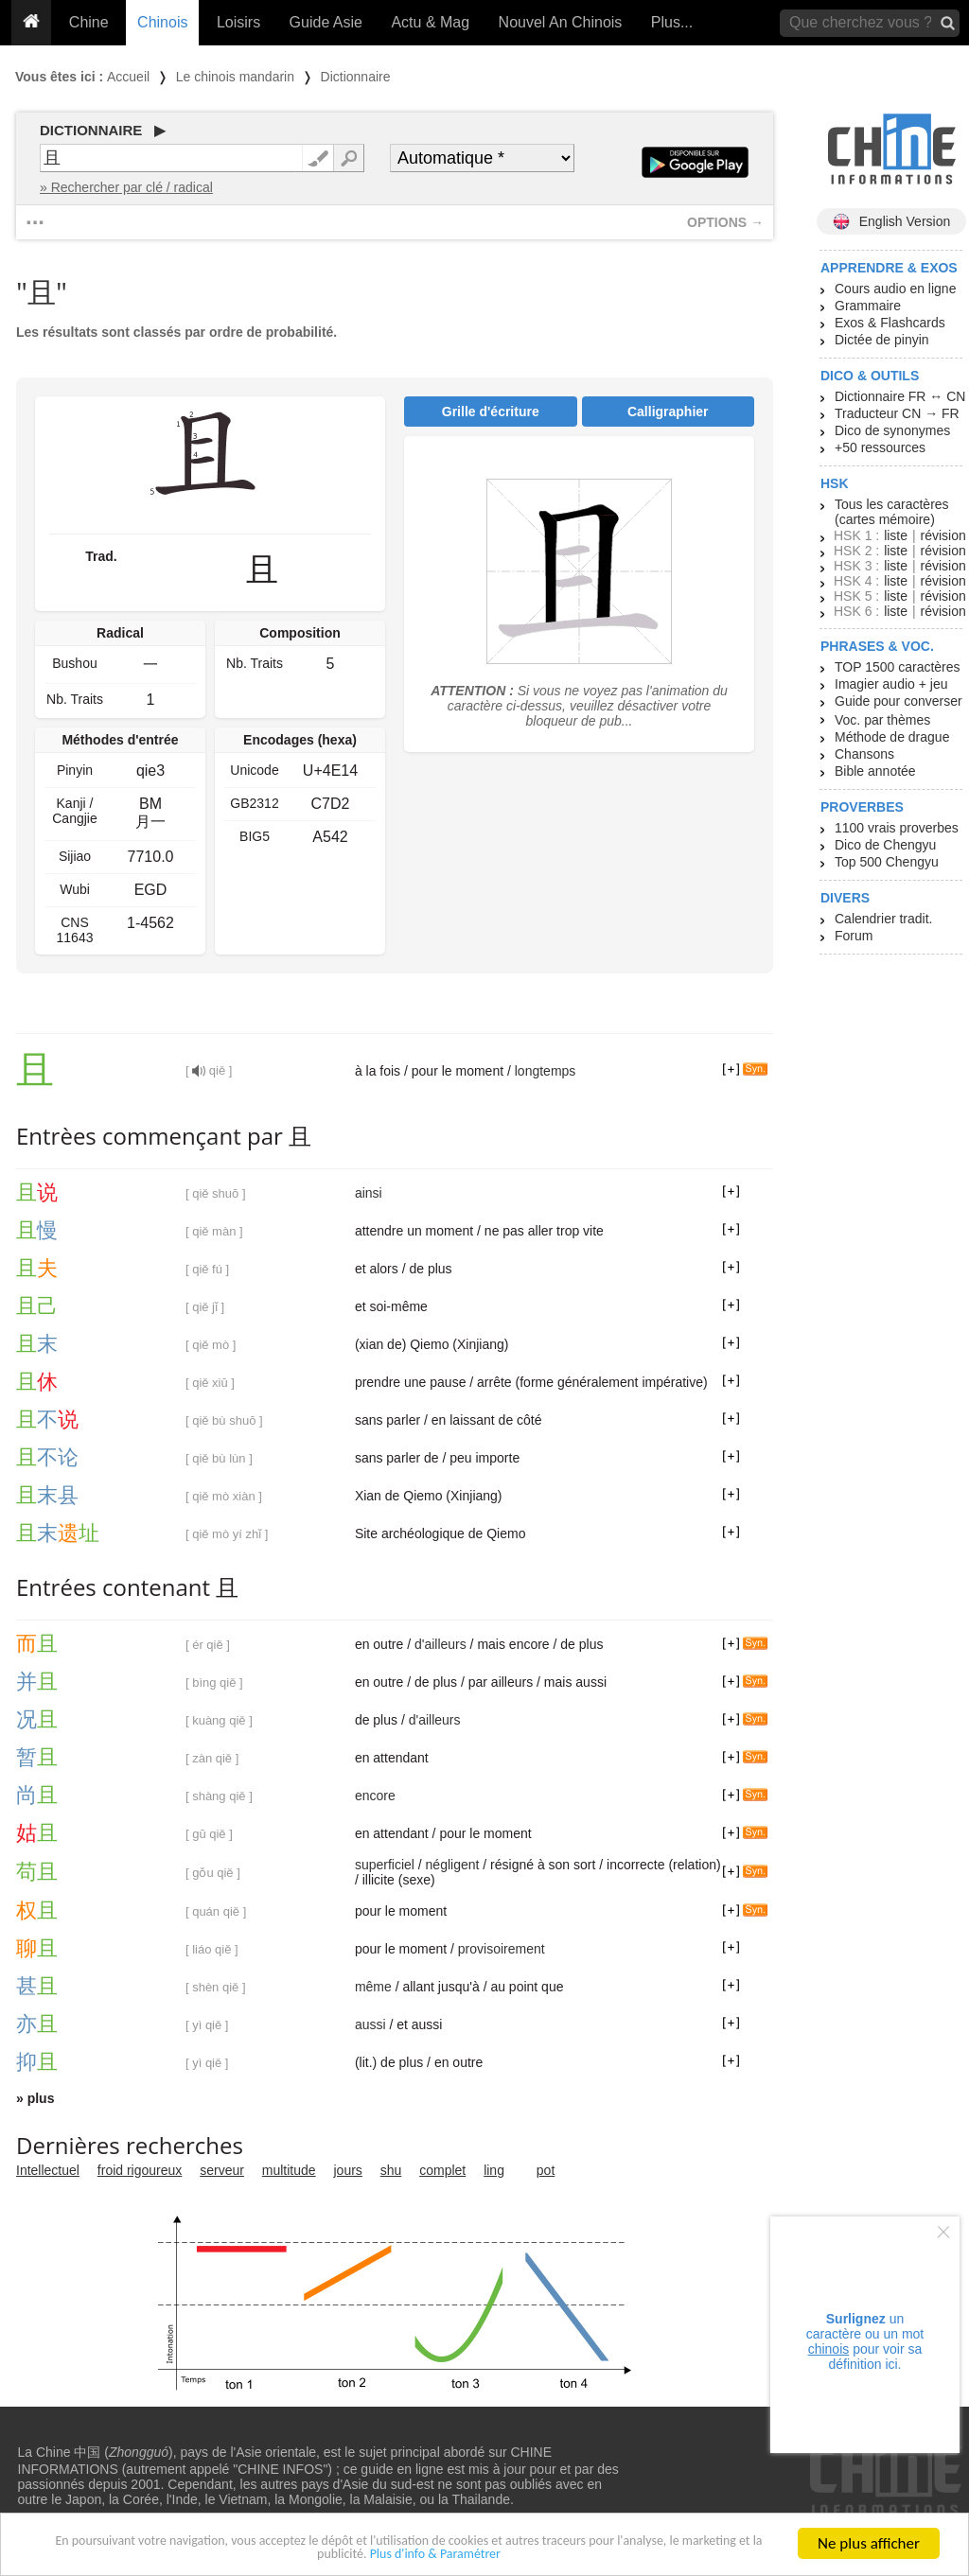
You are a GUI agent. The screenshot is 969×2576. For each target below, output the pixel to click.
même (373, 1986)
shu (391, 2170)
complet (442, 2170)
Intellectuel (47, 2170)
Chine (89, 22)
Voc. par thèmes (882, 719)
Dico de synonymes (892, 430)
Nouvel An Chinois (561, 22)
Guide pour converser (898, 701)
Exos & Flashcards (890, 322)
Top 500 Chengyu (887, 861)
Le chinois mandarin (235, 76)
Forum (853, 935)
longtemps (545, 1070)
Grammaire (868, 305)
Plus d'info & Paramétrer (499, 2559)
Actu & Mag (430, 22)
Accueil (128, 76)
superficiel (384, 1864)
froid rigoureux (140, 2170)
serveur (222, 2170)
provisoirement (501, 1948)
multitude (289, 2170)
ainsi (368, 1192)
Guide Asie (326, 22)
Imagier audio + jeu (891, 684)
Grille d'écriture (490, 411)
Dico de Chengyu (885, 844)
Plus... (672, 22)
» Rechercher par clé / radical (126, 187)
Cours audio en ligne (895, 288)
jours (348, 2170)
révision (942, 535)
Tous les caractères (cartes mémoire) (892, 512)
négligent (453, 1864)
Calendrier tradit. (884, 918)
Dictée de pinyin (882, 339)
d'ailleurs (440, 1644)
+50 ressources (880, 447)
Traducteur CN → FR (897, 413)
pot (546, 2170)
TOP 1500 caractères (897, 667)
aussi (370, 2024)
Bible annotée (875, 771)
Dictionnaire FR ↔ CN (900, 396)
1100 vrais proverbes (897, 827)
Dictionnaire (356, 76)
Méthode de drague (892, 737)
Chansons (864, 754)
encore (375, 1795)
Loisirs (238, 22)
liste (895, 535)
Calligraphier (668, 411)
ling (494, 2170)
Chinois (162, 22)
